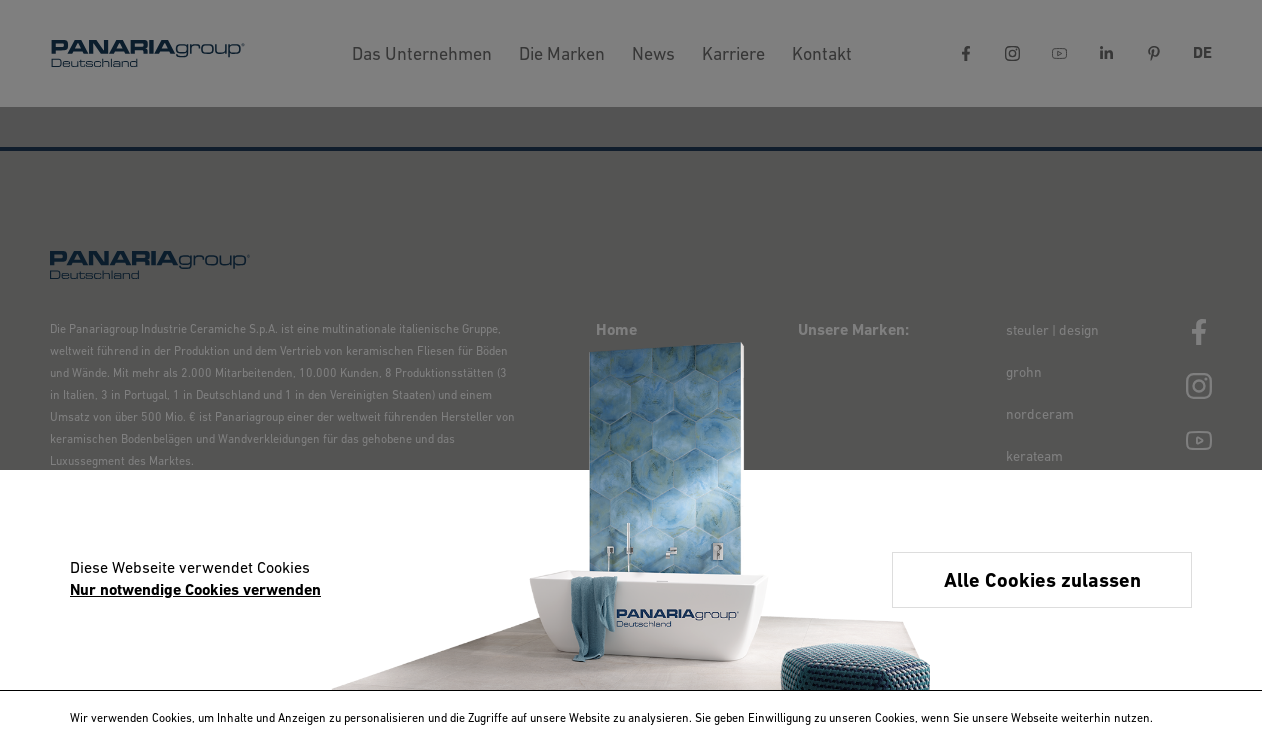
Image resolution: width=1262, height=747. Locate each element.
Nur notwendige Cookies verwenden (195, 591)
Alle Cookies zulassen (1042, 582)
